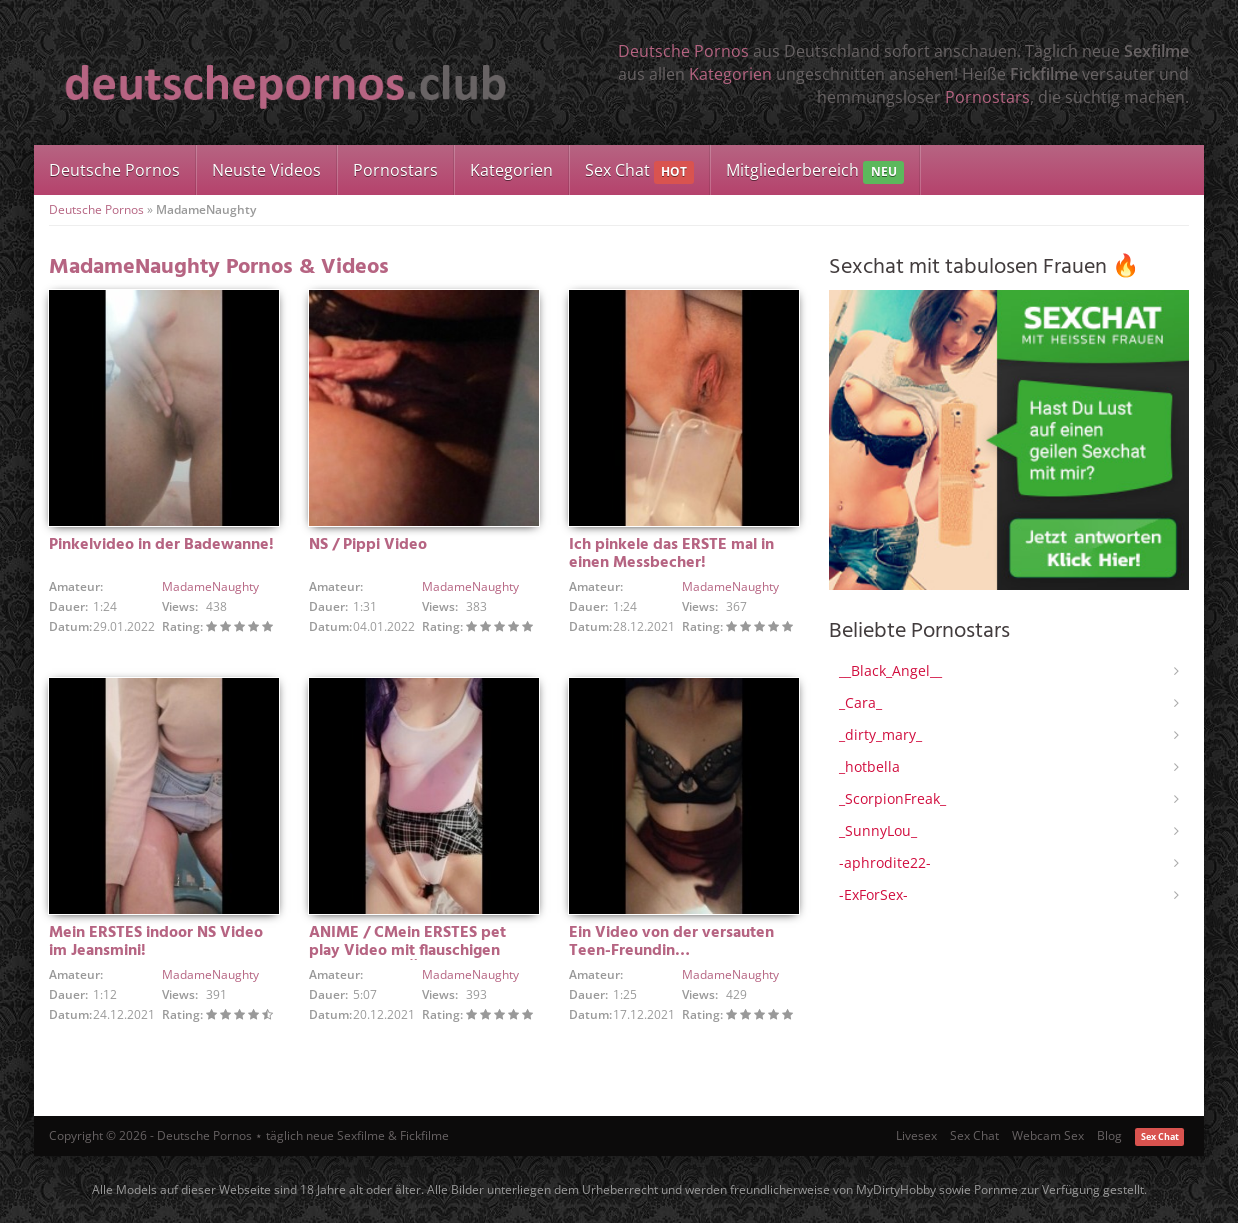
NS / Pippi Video (368, 545)
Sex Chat (639, 171)
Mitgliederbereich (814, 171)
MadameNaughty (210, 586)
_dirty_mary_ (880, 734)
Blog (1109, 1135)
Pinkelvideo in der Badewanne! (161, 545)
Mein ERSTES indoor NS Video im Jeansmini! (156, 942)
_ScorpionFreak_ (892, 798)
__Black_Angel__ (890, 670)
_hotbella (869, 766)
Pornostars (987, 97)
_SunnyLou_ (878, 830)
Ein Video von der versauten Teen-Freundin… (671, 942)
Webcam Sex (1048, 1135)
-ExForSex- (873, 894)
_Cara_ (860, 702)
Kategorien (730, 74)
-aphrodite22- (885, 862)
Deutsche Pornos (683, 51)
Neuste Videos (266, 170)
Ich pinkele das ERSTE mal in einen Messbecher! (671, 554)
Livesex (916, 1135)
